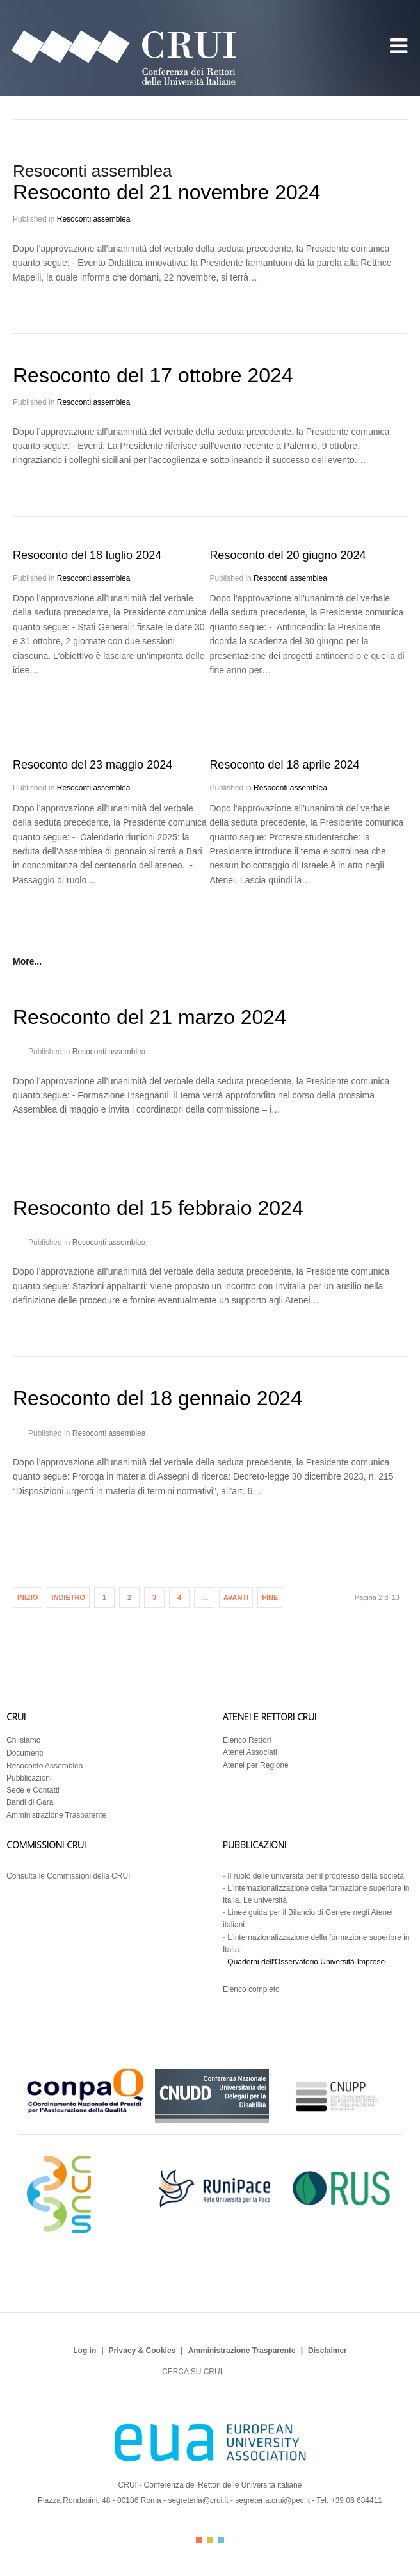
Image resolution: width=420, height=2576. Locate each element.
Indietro (68, 1597)
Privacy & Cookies (142, 2350)
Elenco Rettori (247, 1740)
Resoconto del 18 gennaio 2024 (157, 1398)
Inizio (27, 1597)
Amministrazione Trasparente (56, 1815)
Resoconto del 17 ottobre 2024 (153, 375)
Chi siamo (23, 1740)
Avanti (235, 1597)
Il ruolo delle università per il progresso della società (315, 1875)
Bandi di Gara (29, 1802)
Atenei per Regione (256, 1765)
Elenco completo (251, 1989)
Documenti (24, 1753)
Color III (221, 2540)
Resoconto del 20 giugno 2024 (287, 555)
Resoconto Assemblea (44, 1765)
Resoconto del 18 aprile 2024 (284, 764)
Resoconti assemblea (94, 219)
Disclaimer (327, 2350)
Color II (210, 2540)
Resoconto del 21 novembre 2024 (166, 192)
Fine (270, 1597)
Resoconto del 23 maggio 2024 (92, 764)
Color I (199, 2540)
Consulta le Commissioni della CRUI (68, 1875)
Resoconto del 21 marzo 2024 (149, 1017)
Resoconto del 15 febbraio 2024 (158, 1207)
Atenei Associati (250, 1752)
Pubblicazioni (29, 1777)
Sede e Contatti (33, 1790)
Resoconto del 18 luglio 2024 (87, 555)
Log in (84, 2350)
